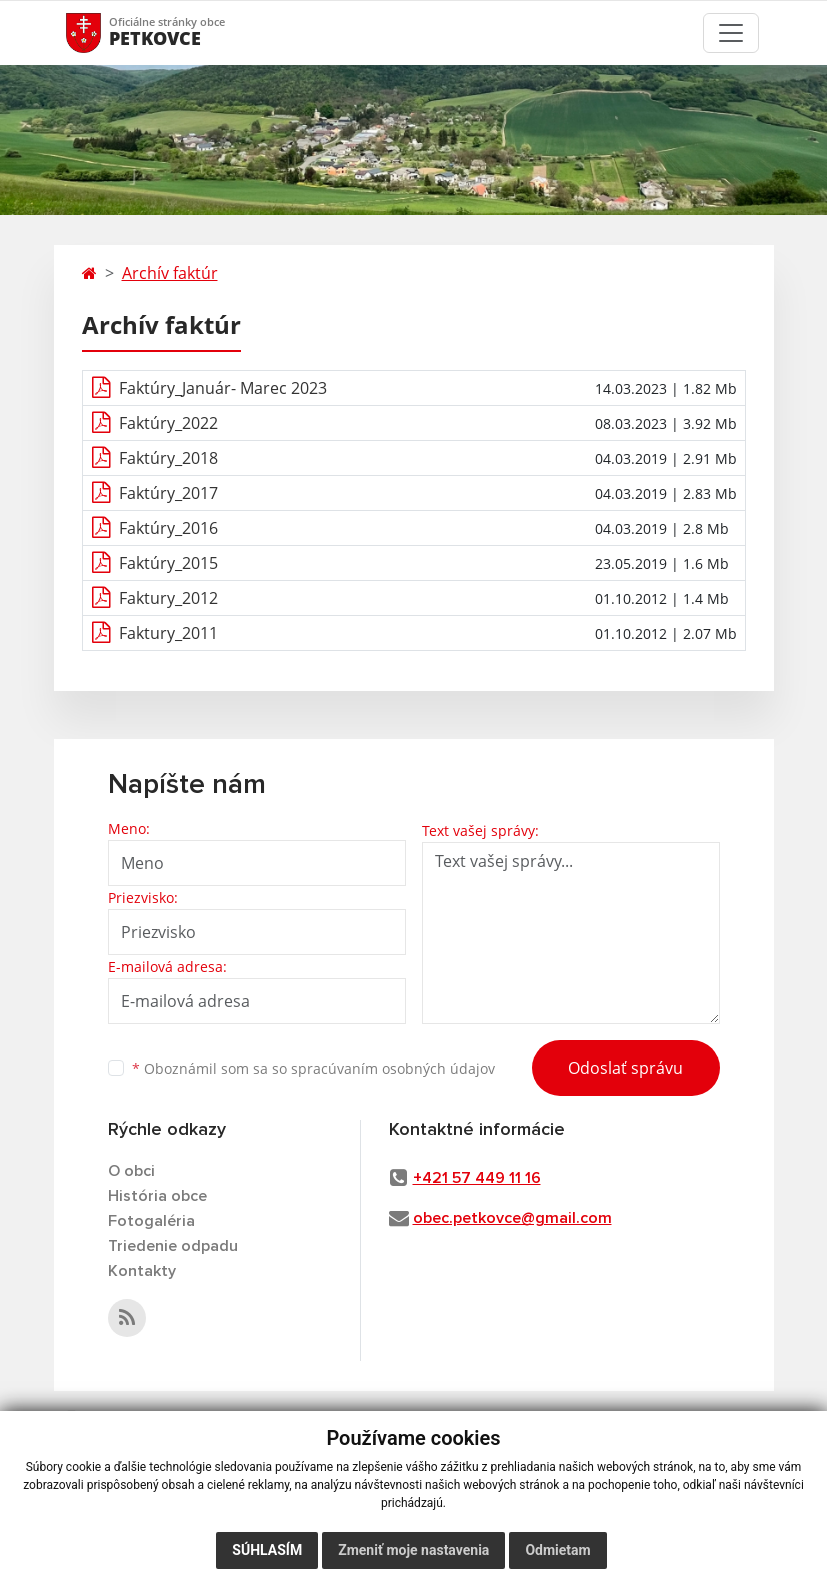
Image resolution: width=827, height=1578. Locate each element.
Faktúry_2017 (168, 493)
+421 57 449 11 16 (477, 1178)
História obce (157, 1196)
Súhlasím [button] (267, 1550)
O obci (131, 1171)
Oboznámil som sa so (313, 1068)
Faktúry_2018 (168, 458)
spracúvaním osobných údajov (393, 1068)
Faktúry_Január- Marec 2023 (223, 388)
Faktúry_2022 (168, 423)
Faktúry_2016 (168, 528)
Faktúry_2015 (168, 563)
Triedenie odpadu (173, 1246)
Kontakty (142, 1271)
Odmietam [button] (557, 1550)
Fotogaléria (151, 1221)
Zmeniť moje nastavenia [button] (413, 1550)
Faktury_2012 (168, 598)
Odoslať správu (625, 1068)
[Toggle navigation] (731, 33)
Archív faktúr (170, 273)
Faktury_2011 (168, 633)
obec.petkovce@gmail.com (512, 1218)
